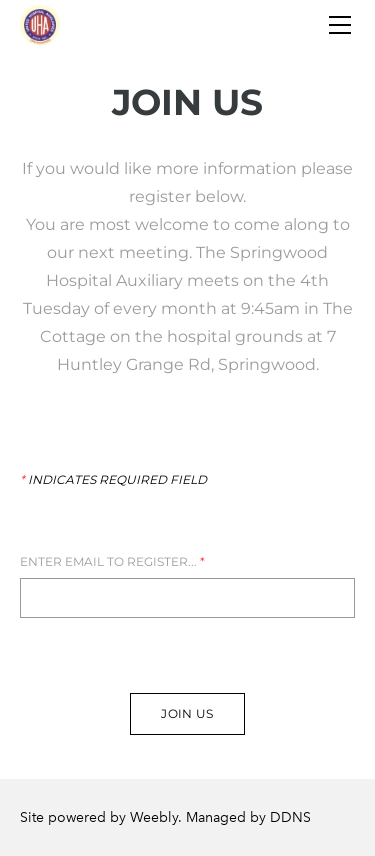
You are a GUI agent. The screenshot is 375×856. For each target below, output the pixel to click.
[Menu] (340, 25)
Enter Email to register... (112, 562)
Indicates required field (113, 480)
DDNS (290, 817)
